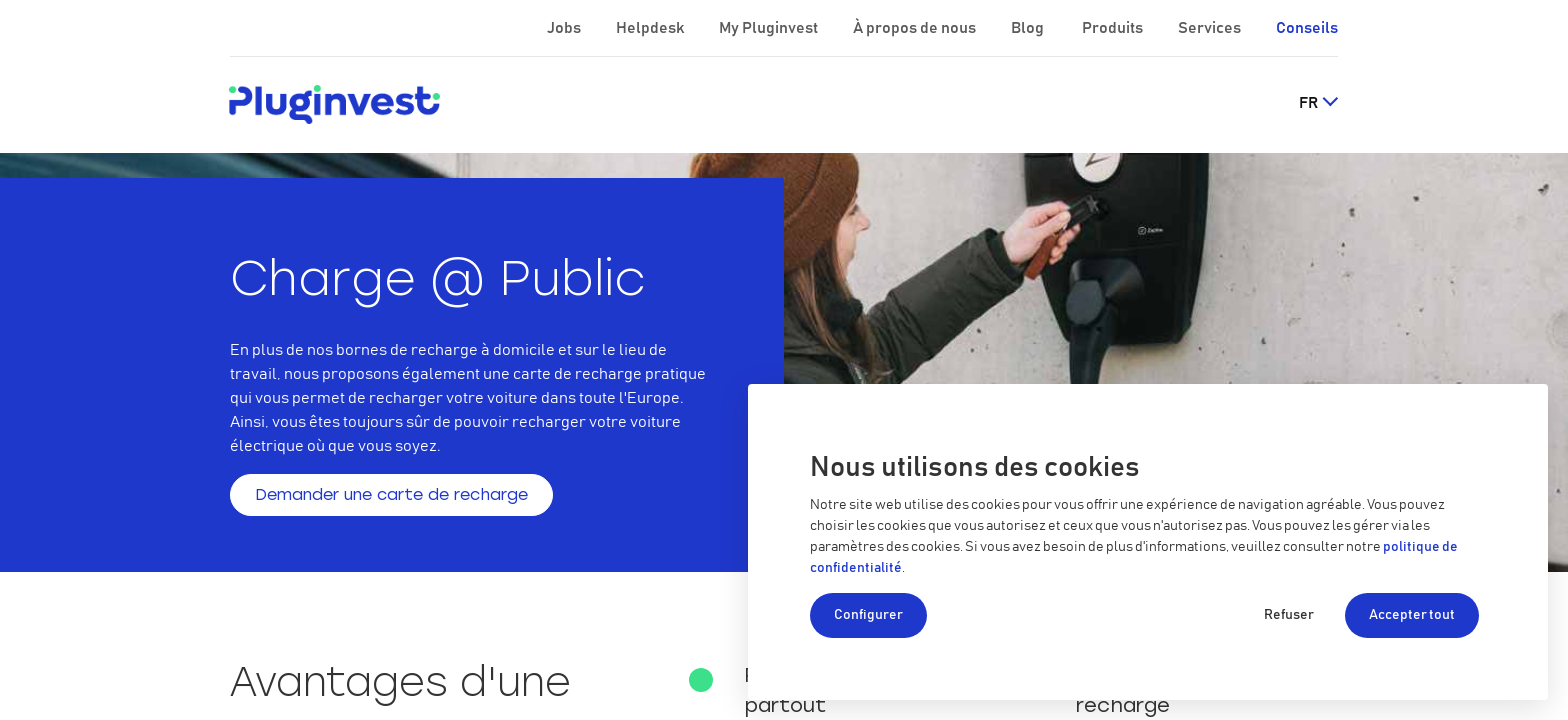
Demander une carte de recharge (391, 494)
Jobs (565, 28)
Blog (1029, 28)
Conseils (1307, 28)
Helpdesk (651, 28)
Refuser (1289, 615)
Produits (1114, 28)
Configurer (868, 615)
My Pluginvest (770, 28)
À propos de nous (916, 28)
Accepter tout (1412, 615)
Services (1211, 28)
